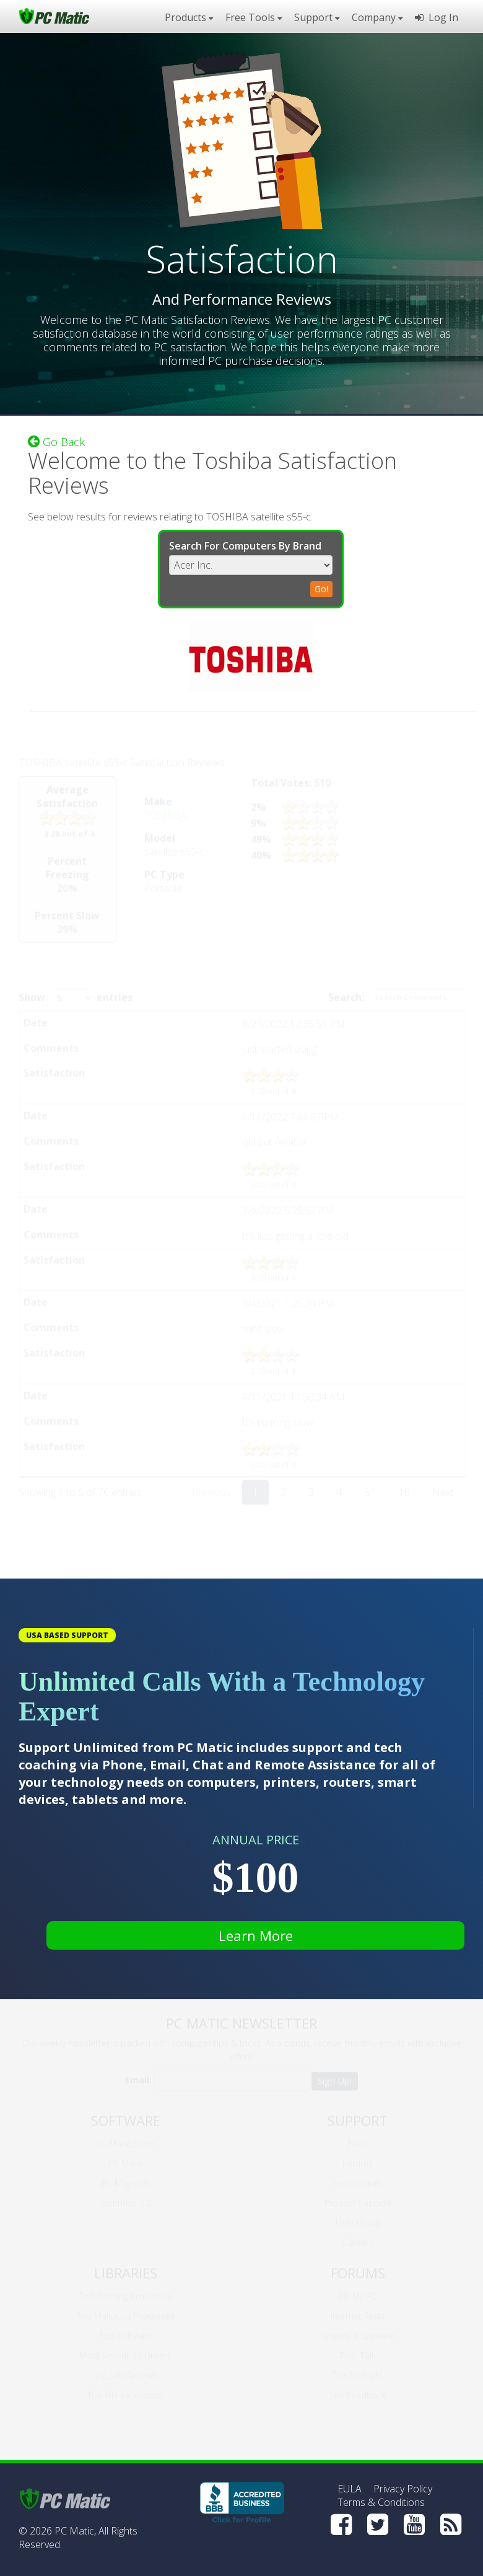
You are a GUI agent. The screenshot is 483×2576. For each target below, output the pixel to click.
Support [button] (316, 17)
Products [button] (189, 17)
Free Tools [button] (253, 17)
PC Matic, (75, 2531)
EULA (349, 2488)
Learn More (256, 1935)
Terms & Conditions (381, 2502)
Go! (321, 587)
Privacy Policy (402, 2488)
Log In (436, 17)
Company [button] (377, 17)
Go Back (56, 439)
